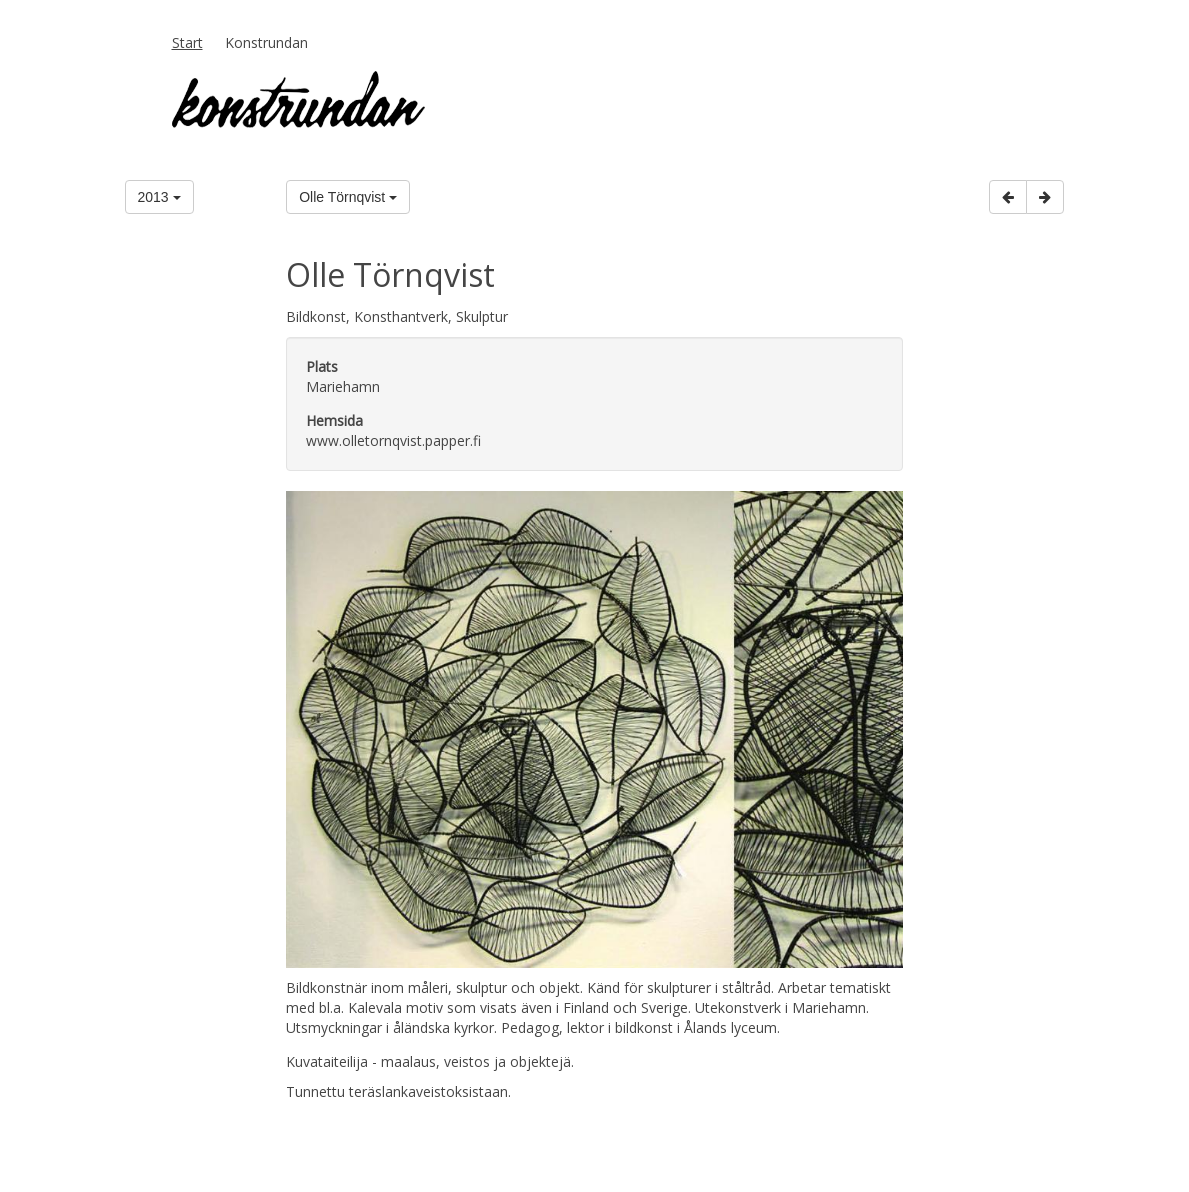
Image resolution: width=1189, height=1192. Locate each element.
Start (187, 42)
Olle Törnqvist (348, 197)
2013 (159, 197)
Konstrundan (266, 42)
